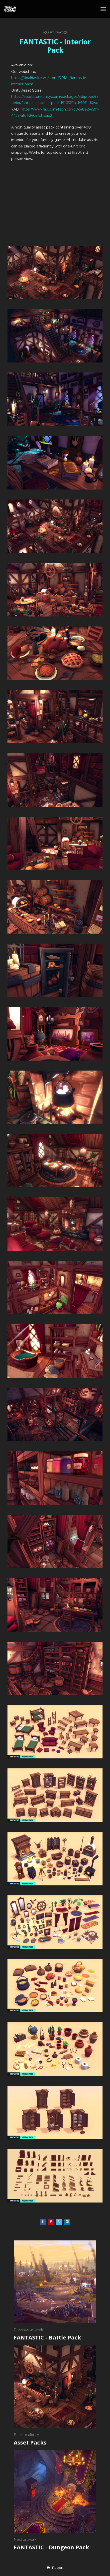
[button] (54, 2568)
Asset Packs (55, 32)
